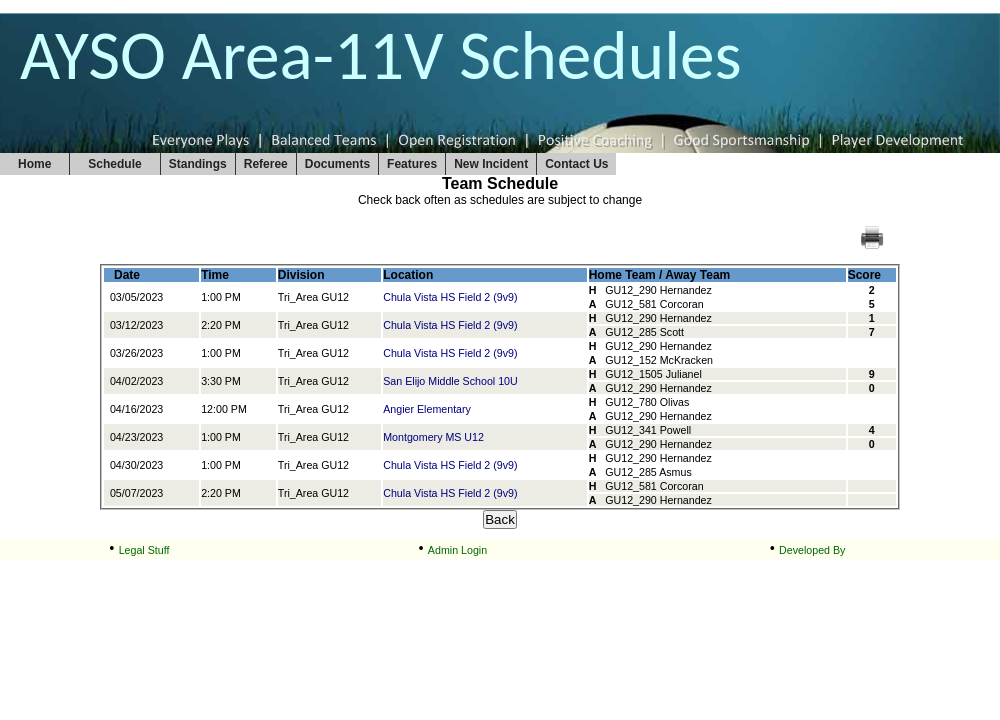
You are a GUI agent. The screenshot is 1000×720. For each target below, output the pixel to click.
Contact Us (576, 164)
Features (412, 164)
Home (34, 164)
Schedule (114, 164)
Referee (266, 164)
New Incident (491, 164)
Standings (198, 164)
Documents (337, 164)
